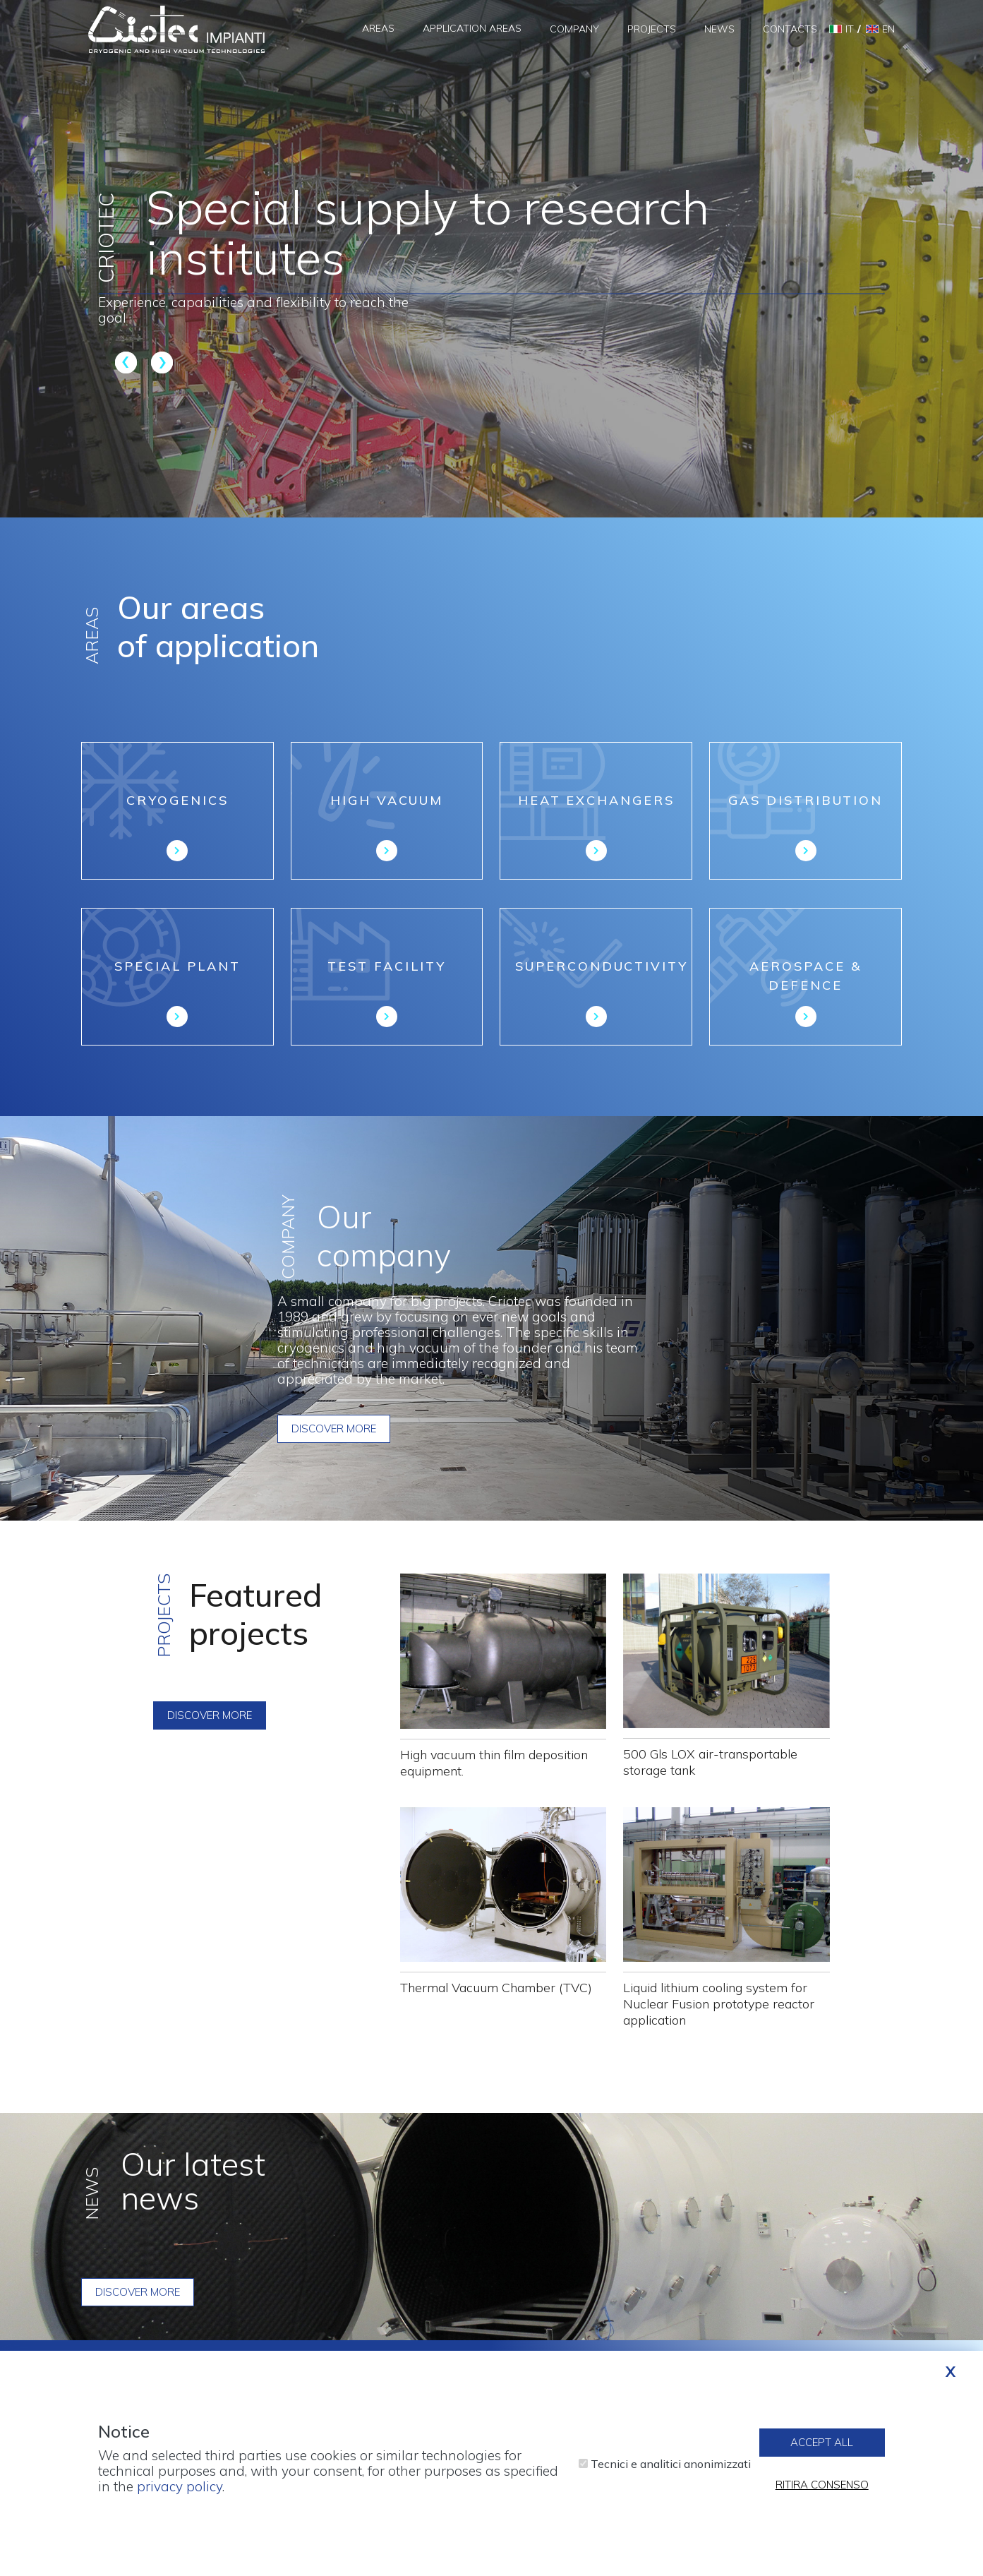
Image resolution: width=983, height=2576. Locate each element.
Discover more (333, 1428)
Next (160, 362)
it (849, 29)
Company (574, 29)
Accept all (821, 2443)
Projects (651, 29)
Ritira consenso (822, 2486)
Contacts (790, 29)
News (719, 29)
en (888, 29)
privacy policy (179, 2487)
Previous (128, 362)
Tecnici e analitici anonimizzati (671, 2464)
